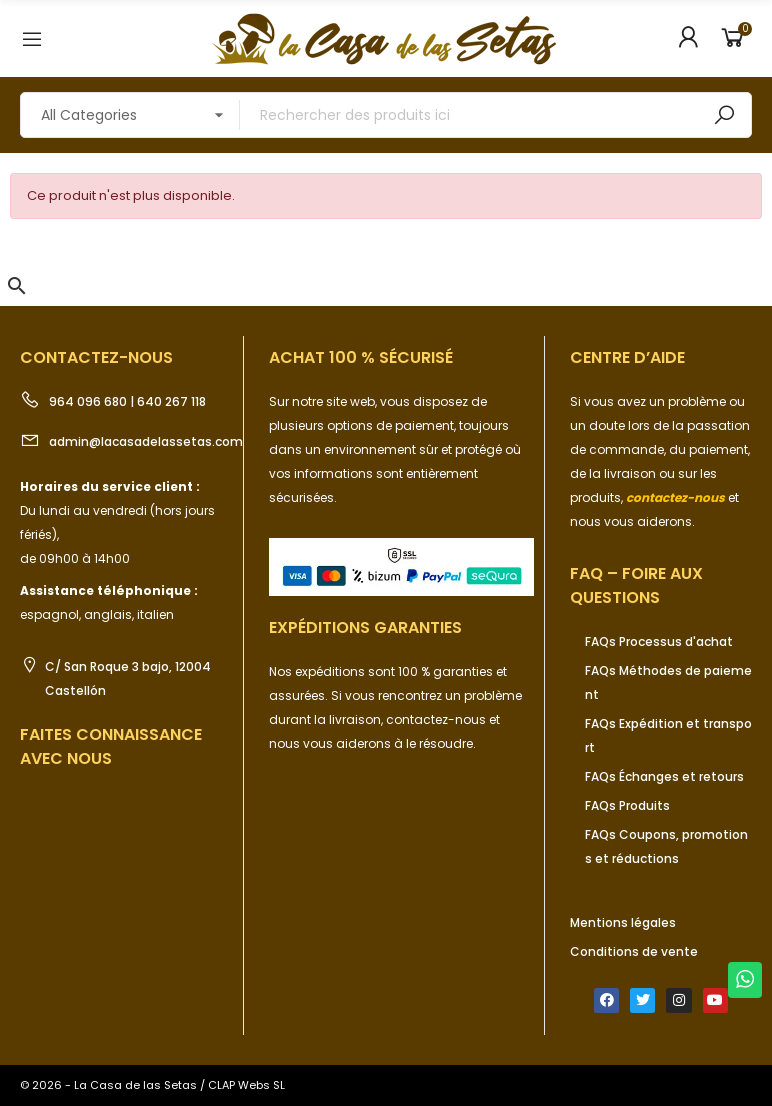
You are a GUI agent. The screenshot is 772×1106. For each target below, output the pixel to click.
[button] (17, 286)
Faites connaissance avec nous (111, 746)
